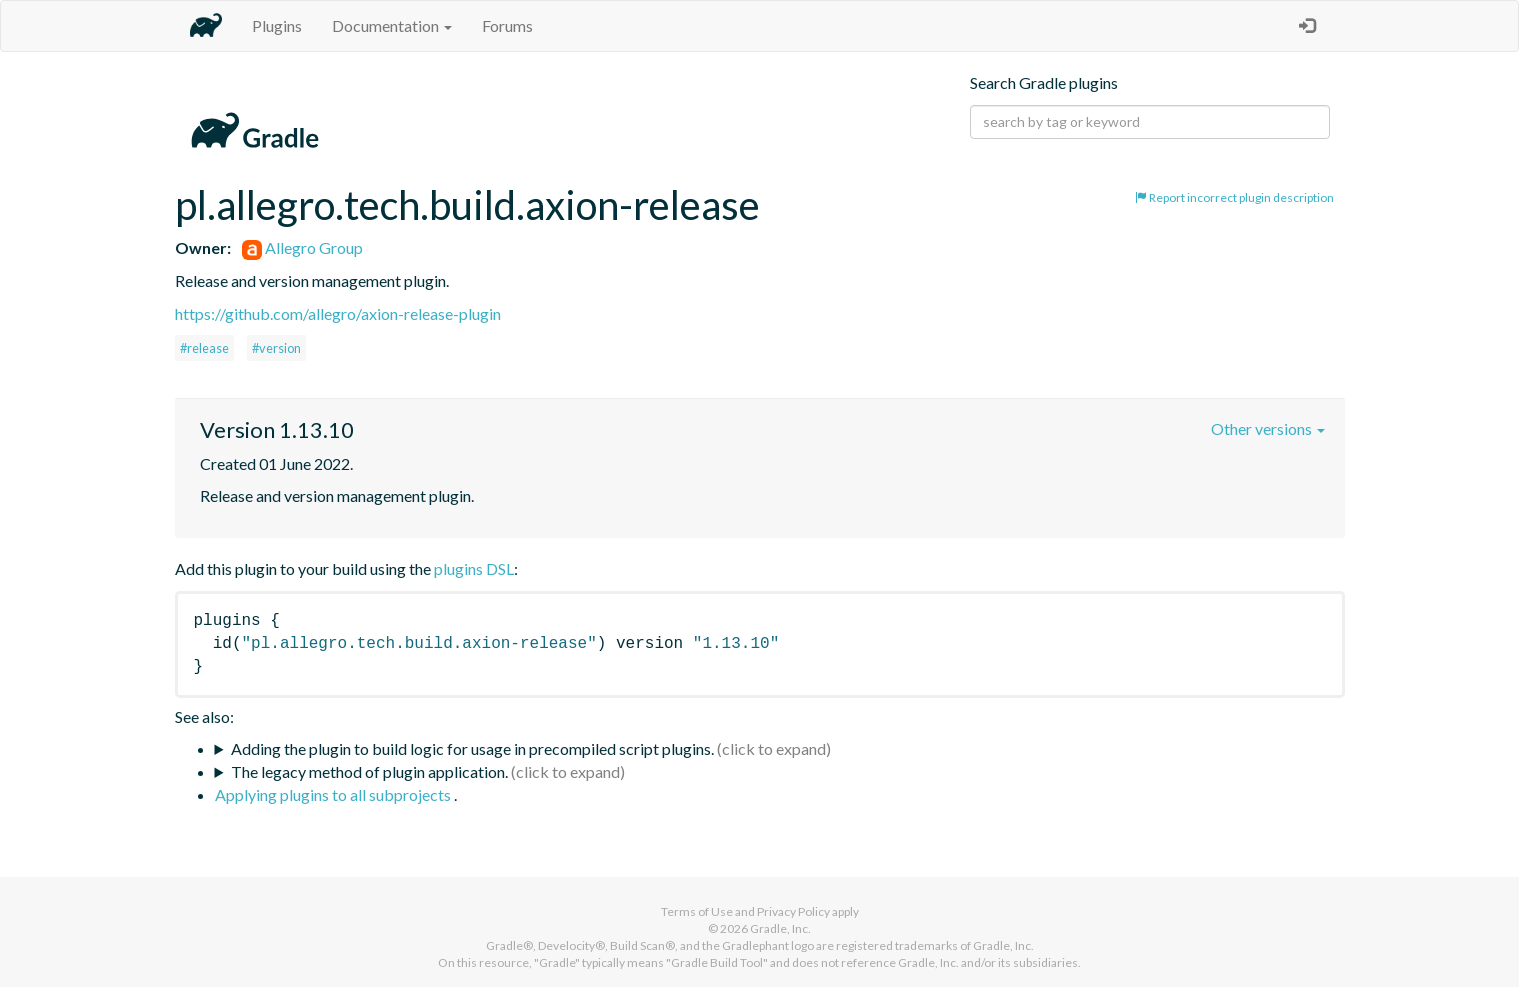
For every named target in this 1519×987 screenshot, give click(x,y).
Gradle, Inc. (780, 928)
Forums (507, 25)
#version (276, 348)
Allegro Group (302, 247)
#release (204, 348)
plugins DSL (474, 568)
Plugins (277, 25)
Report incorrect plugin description (1234, 197)
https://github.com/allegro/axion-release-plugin (338, 313)
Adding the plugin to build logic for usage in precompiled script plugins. (472, 748)
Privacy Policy (793, 911)
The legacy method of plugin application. (369, 771)
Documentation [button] (392, 25)
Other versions (1268, 428)
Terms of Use (697, 911)
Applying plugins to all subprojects (334, 794)
